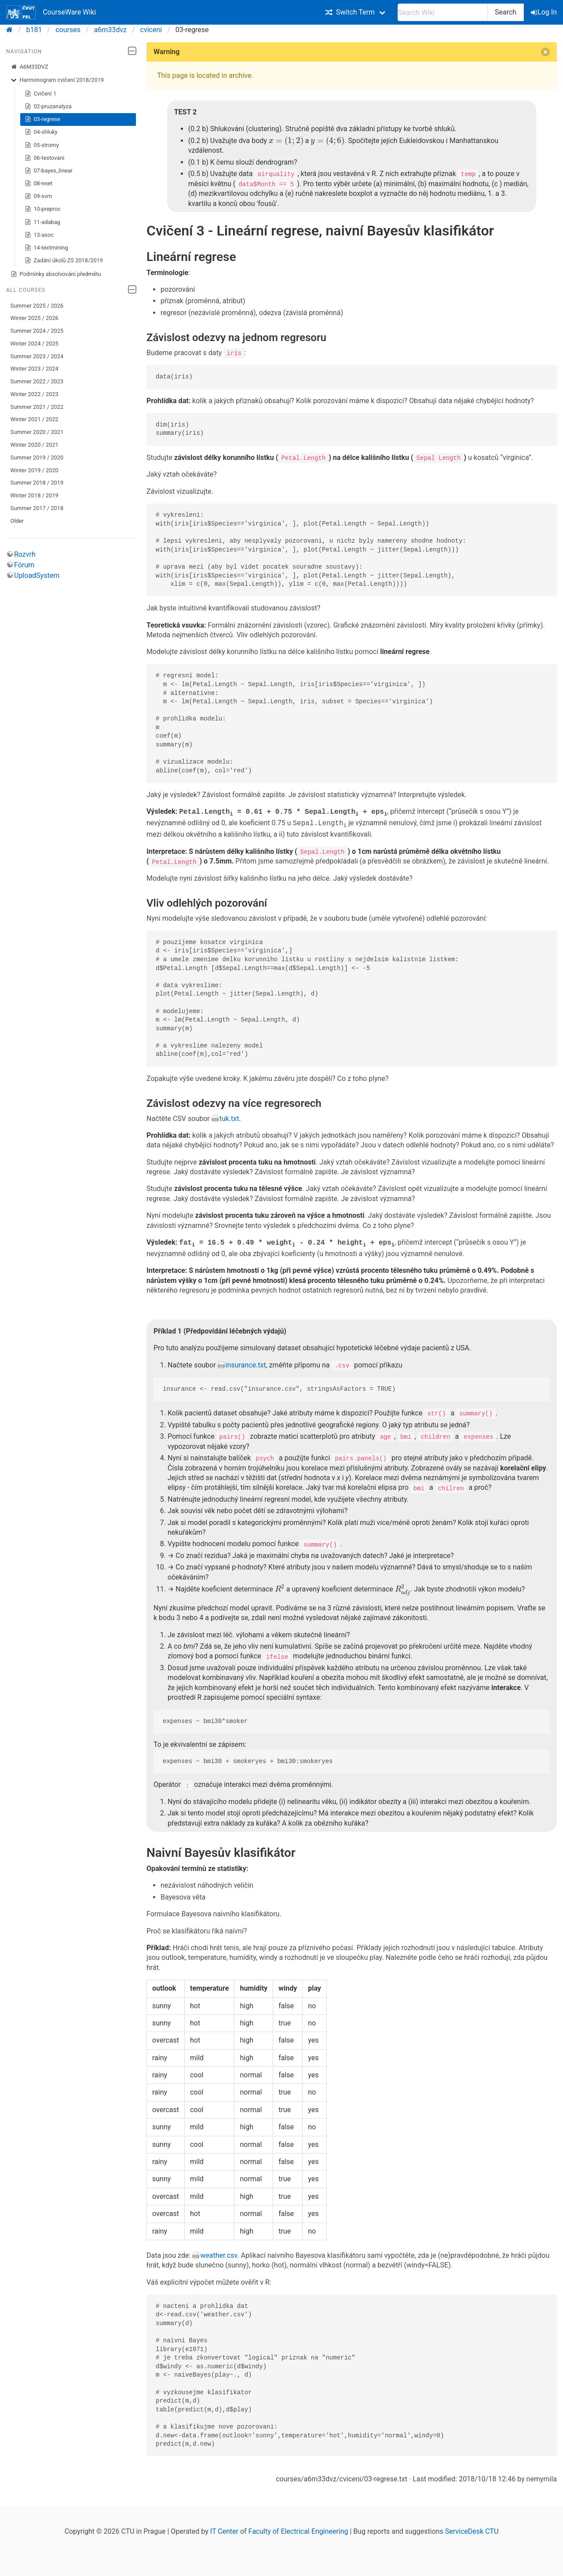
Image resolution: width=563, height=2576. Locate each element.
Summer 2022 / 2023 (37, 381)
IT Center (224, 2530)
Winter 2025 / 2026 (34, 318)
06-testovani (45, 158)
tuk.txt (229, 1117)
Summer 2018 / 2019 (37, 482)
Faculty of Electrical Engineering (298, 2530)
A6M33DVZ (29, 66)
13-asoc (39, 235)
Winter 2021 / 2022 (34, 419)
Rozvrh (25, 554)
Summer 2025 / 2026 (37, 305)
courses (67, 30)
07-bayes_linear (49, 170)
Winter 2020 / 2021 (34, 444)
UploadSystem (36, 575)
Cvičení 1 (41, 93)
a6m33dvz (110, 30)
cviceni (151, 30)
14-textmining (46, 247)
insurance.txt (246, 1364)
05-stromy (42, 145)
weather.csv (218, 2254)
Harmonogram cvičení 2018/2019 (57, 80)
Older (17, 521)
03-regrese (42, 119)
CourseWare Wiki (51, 12)
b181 (34, 30)
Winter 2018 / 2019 (34, 495)
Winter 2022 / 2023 (34, 394)
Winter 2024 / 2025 (34, 343)
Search (505, 12)
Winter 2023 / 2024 (34, 368)
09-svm (38, 196)
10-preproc (43, 209)
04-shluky (41, 132)
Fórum (24, 565)
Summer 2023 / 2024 (37, 356)
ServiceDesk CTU (471, 2530)
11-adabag (42, 222)
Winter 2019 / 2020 (34, 470)
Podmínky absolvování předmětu (56, 274)
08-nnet (39, 183)
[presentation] (284, 141)
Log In (544, 12)
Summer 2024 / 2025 (37, 330)
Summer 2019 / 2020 (37, 457)
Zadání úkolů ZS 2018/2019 (64, 260)
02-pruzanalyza (48, 106)
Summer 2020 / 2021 (37, 432)
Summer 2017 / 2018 (37, 508)
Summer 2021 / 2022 (37, 407)
